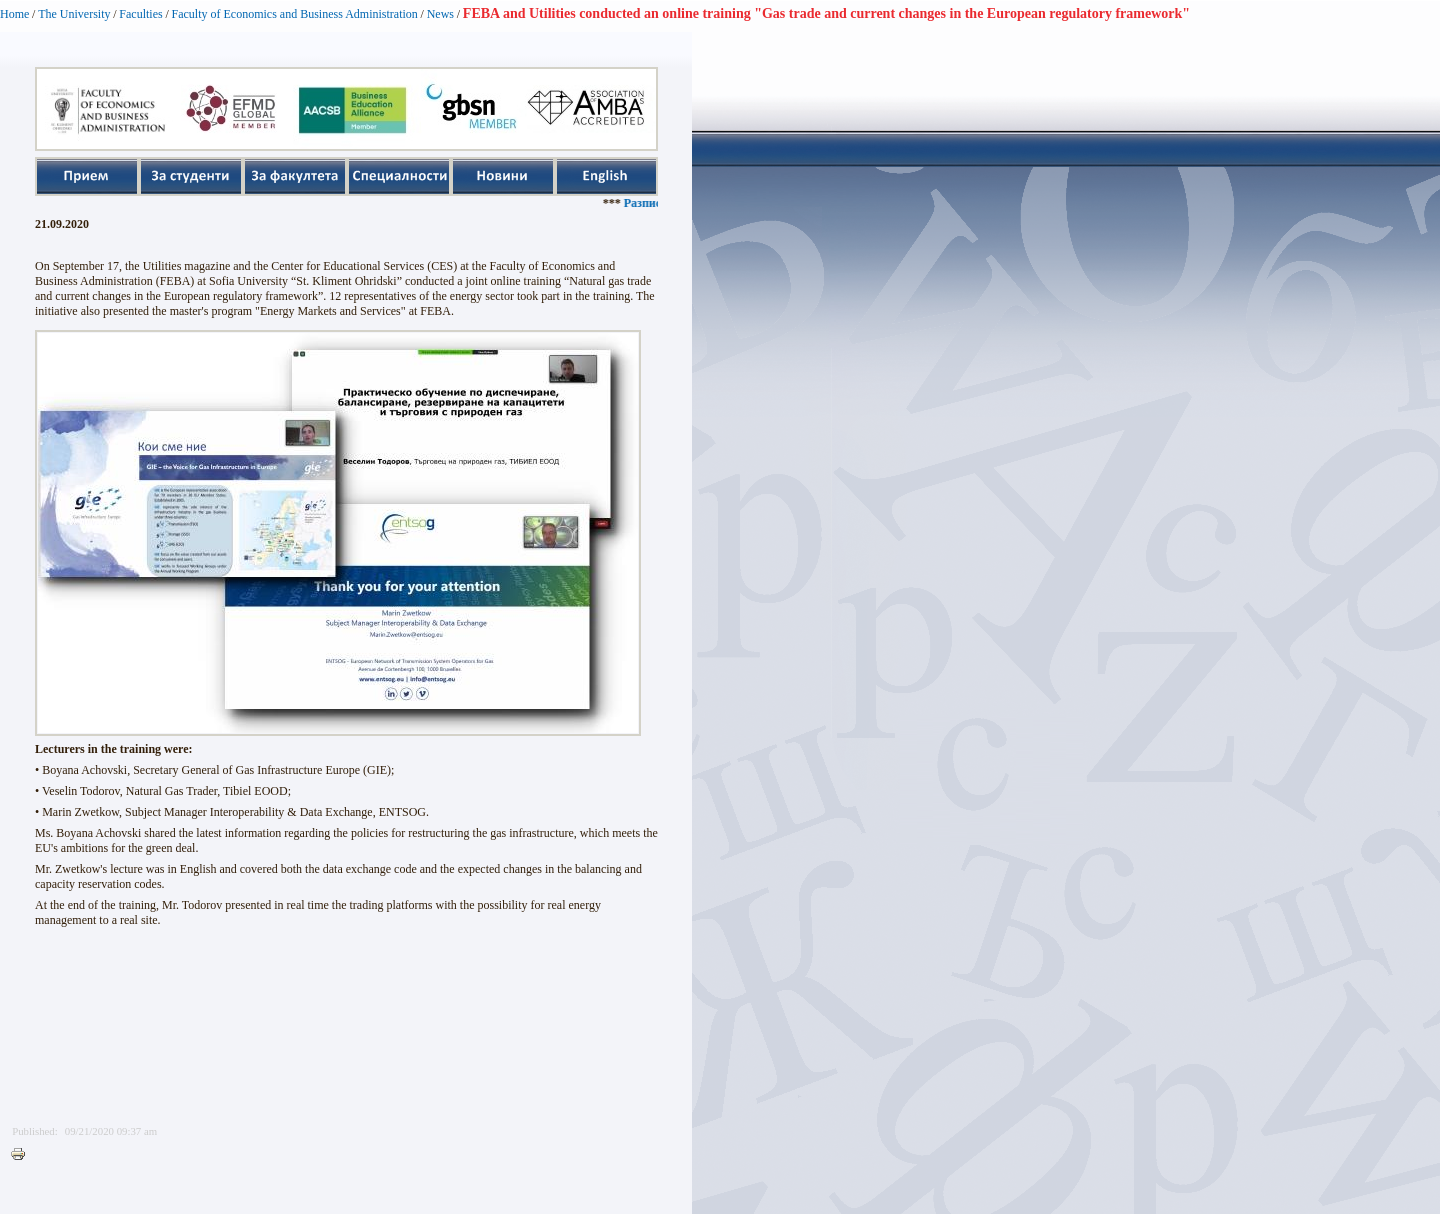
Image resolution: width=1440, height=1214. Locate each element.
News (440, 14)
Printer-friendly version (23, 1155)
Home (14, 14)
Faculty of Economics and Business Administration (295, 14)
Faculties (140, 14)
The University (74, 14)
